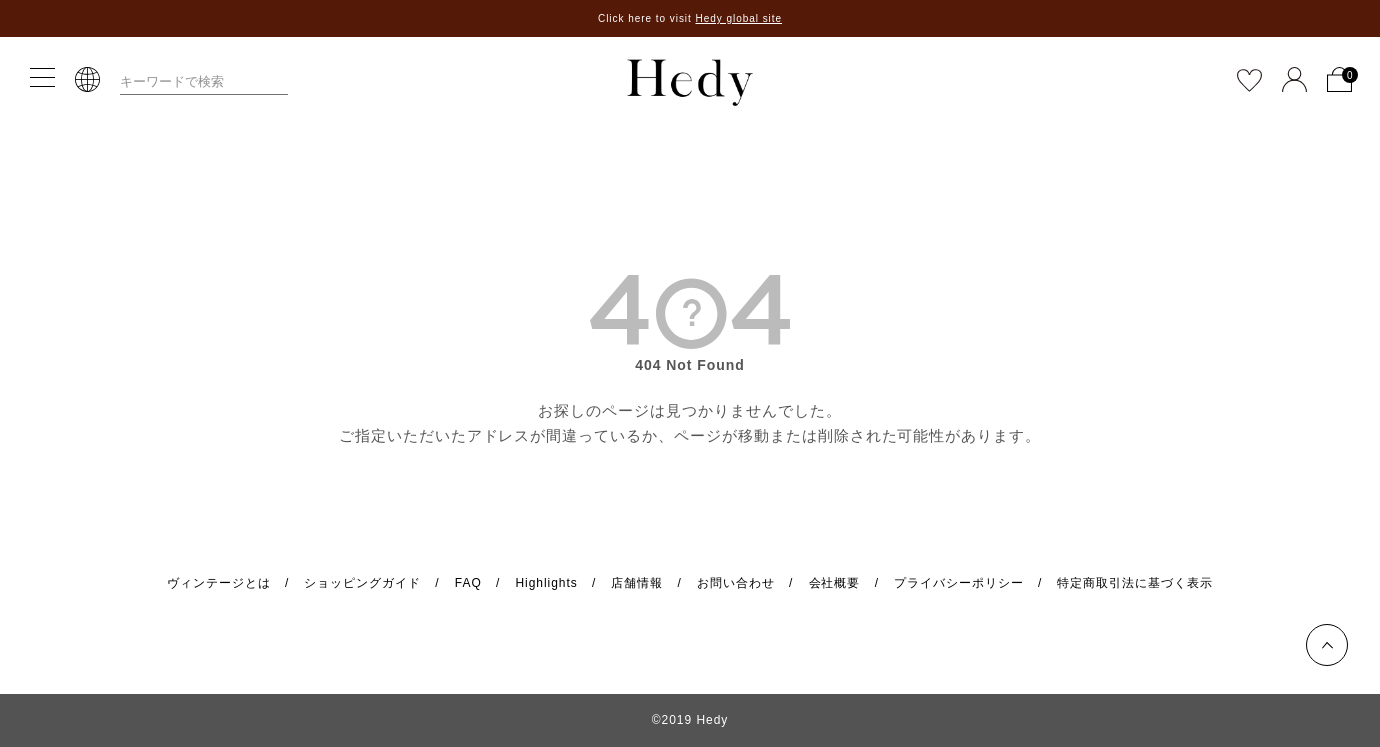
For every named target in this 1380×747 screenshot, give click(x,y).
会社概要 (835, 583)
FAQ (468, 583)
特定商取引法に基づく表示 (1135, 583)
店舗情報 (637, 583)
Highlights (546, 583)
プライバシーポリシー (959, 583)
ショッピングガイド (362, 583)
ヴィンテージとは (219, 583)
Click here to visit (690, 18)
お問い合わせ (736, 583)
